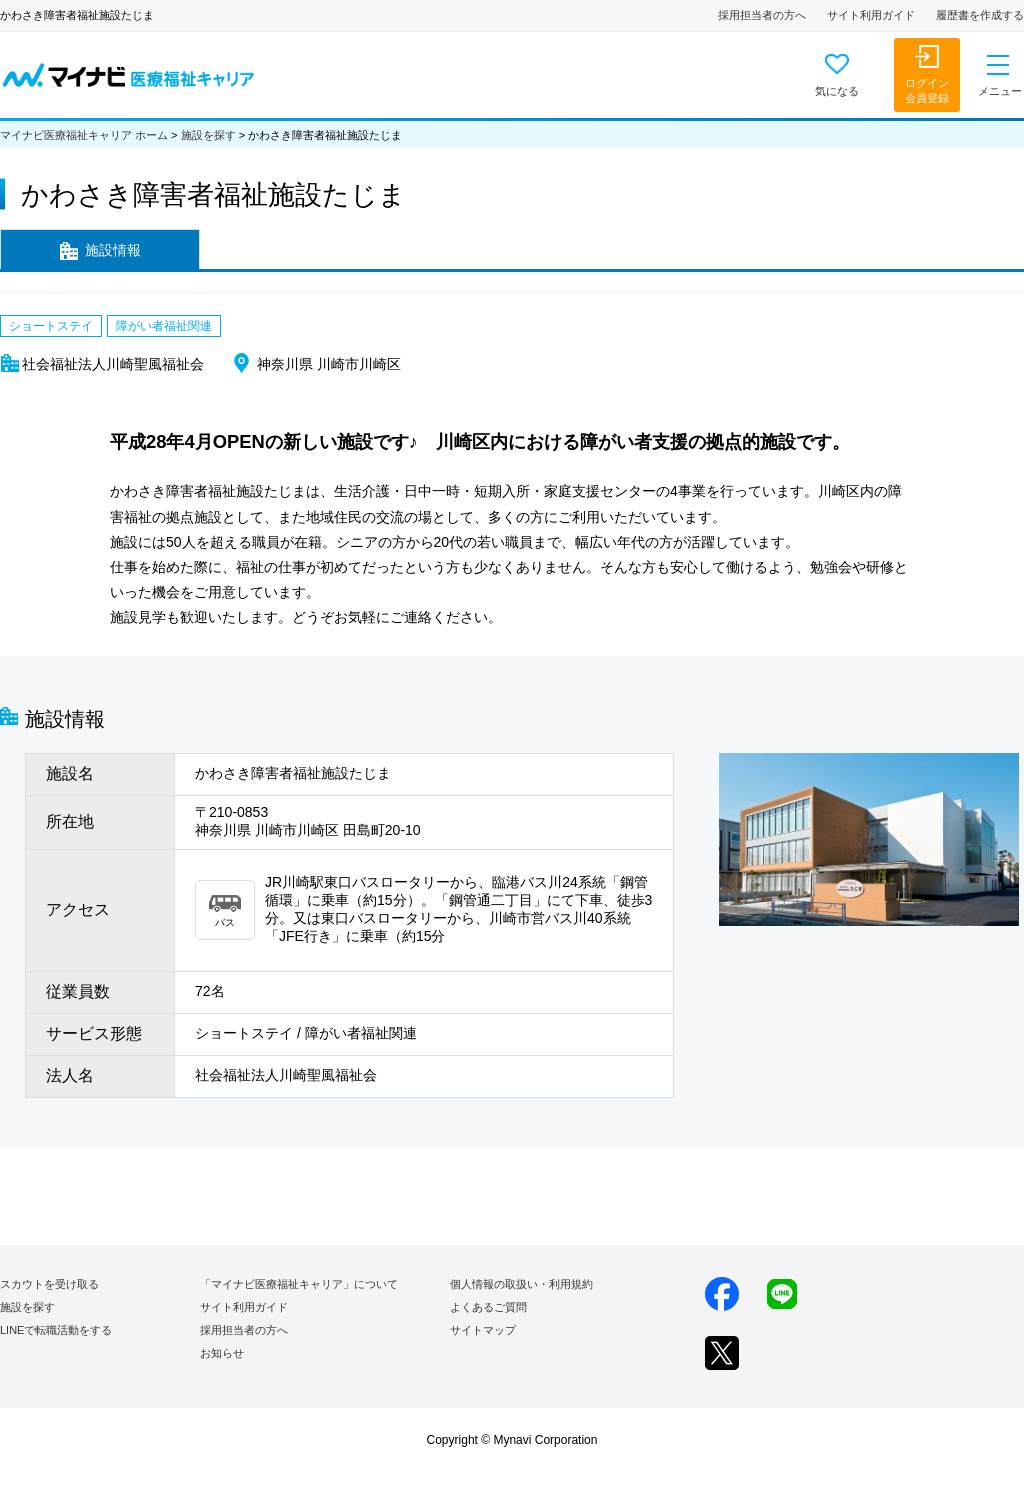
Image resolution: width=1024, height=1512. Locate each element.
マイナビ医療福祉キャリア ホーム (84, 135)
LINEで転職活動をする (56, 1330)
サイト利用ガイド (871, 15)
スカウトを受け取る (49, 1284)
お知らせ (222, 1353)
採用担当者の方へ (762, 15)
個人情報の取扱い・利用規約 (521, 1284)
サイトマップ (483, 1330)
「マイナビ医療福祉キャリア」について (299, 1284)
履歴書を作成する (980, 15)
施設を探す (208, 135)
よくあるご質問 (488, 1307)
